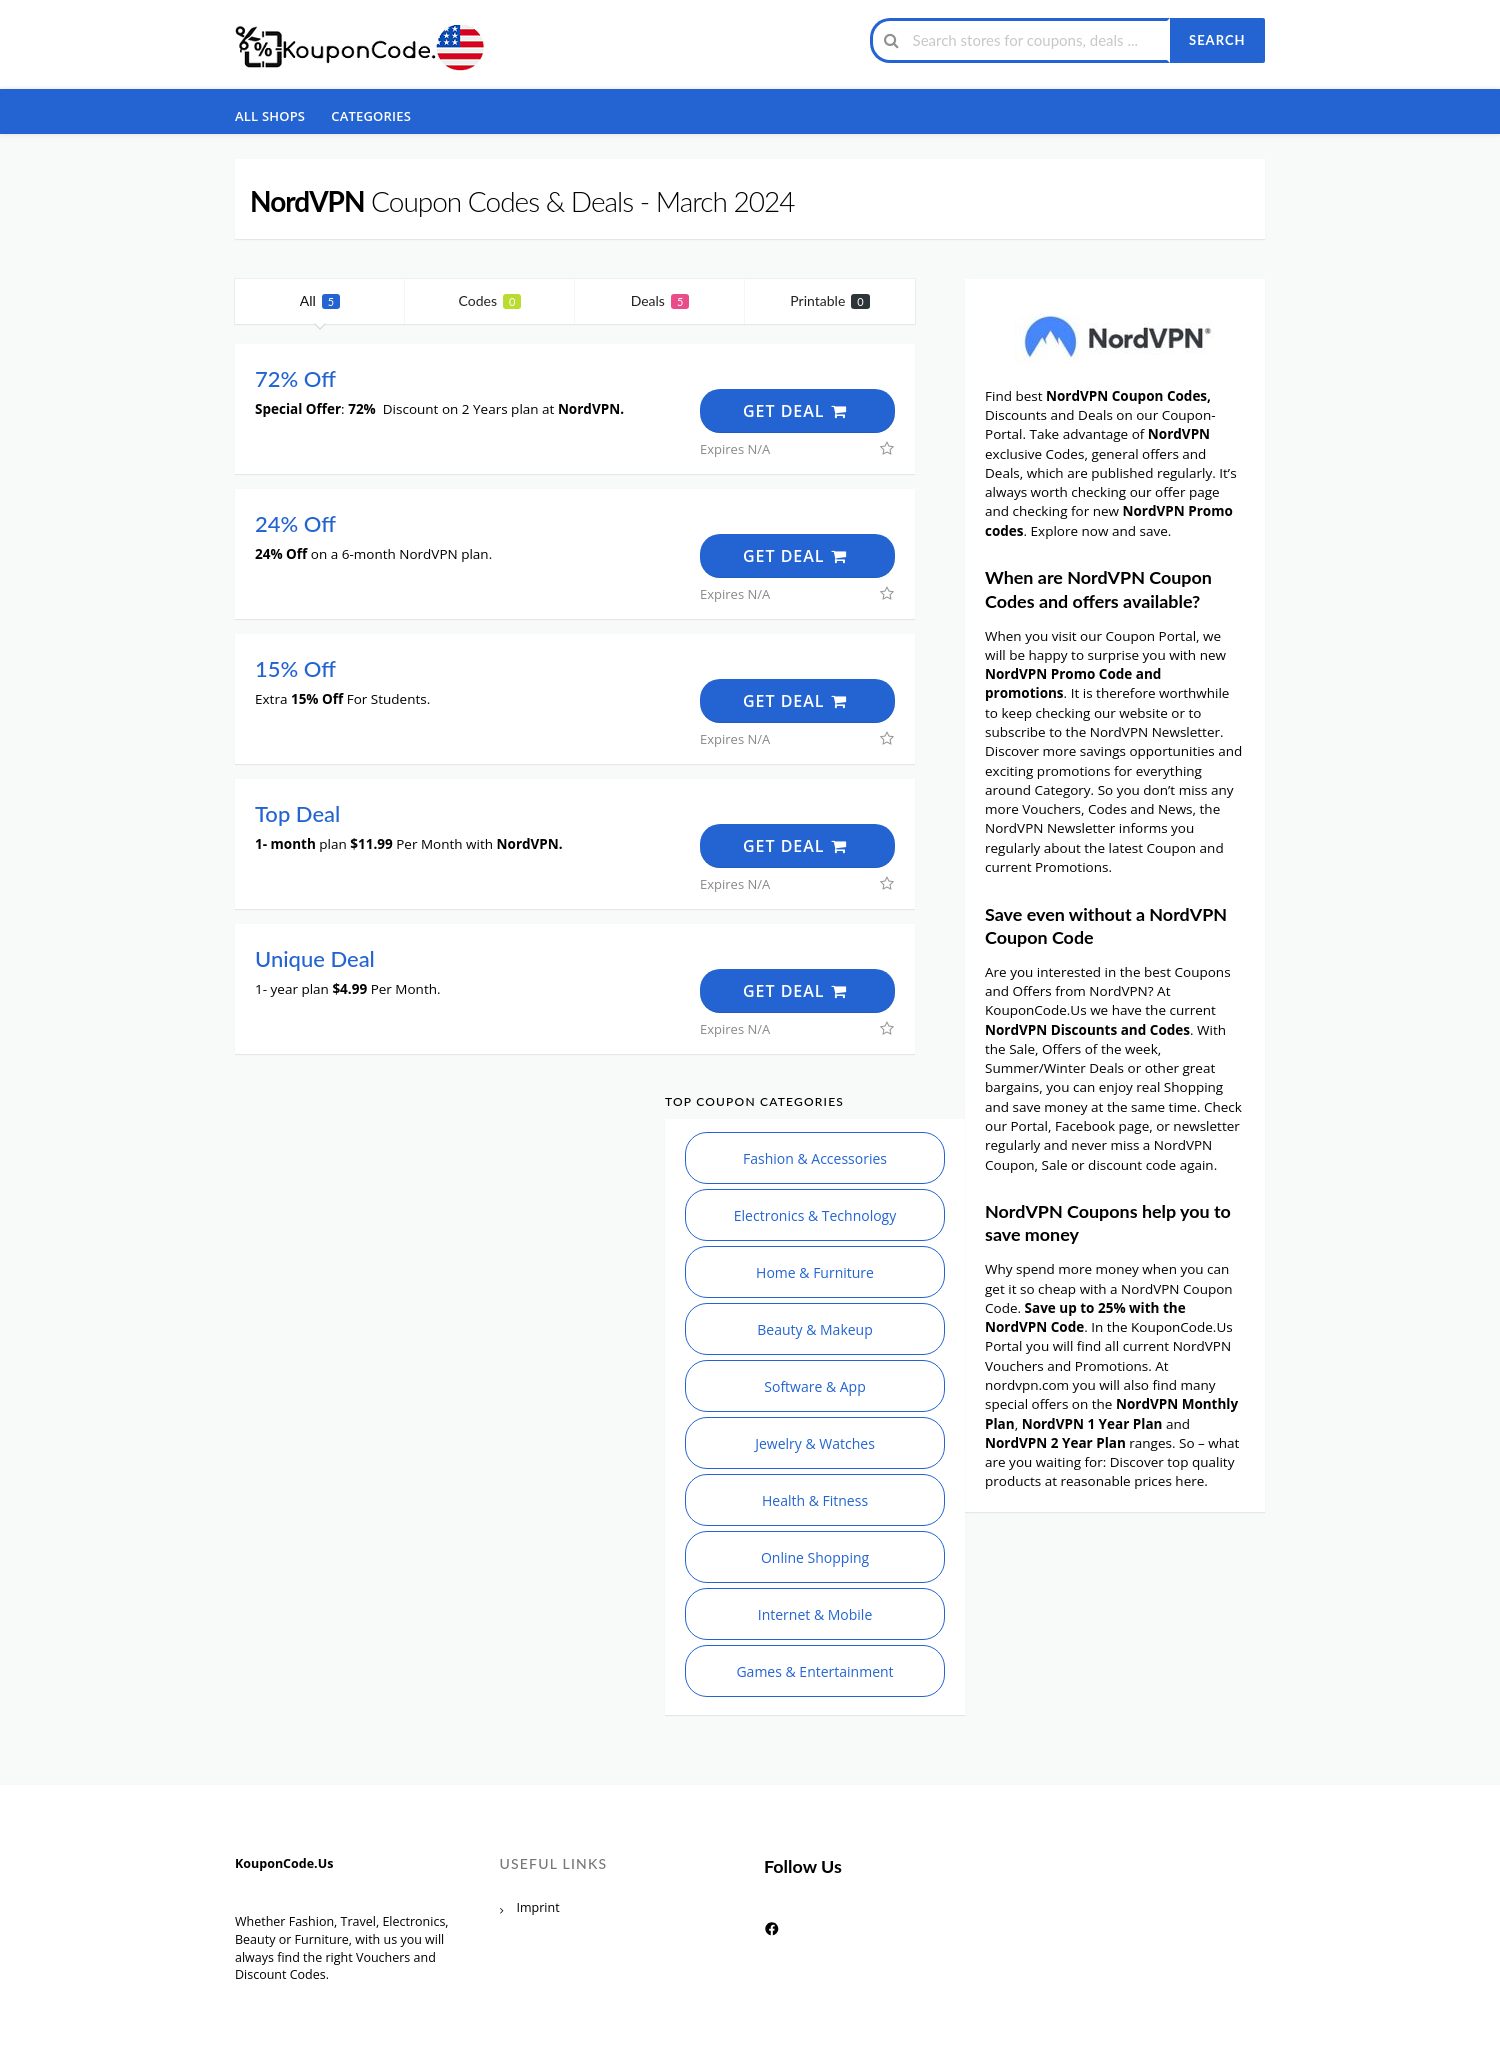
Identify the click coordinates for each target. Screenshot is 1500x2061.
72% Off (295, 378)
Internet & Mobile (815, 1614)
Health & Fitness (815, 1500)
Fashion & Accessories (815, 1158)
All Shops (270, 116)
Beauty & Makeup (815, 1329)
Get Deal (796, 411)
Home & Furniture (815, 1272)
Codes (490, 300)
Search (1217, 40)
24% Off (295, 523)
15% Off (295, 668)
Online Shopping (815, 1557)
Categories (371, 116)
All (320, 300)
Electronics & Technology (815, 1215)
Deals (660, 300)
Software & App (814, 1386)
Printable (829, 300)
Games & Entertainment (814, 1671)
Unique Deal (315, 958)
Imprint (538, 1907)
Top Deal (297, 813)
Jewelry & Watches (815, 1443)
